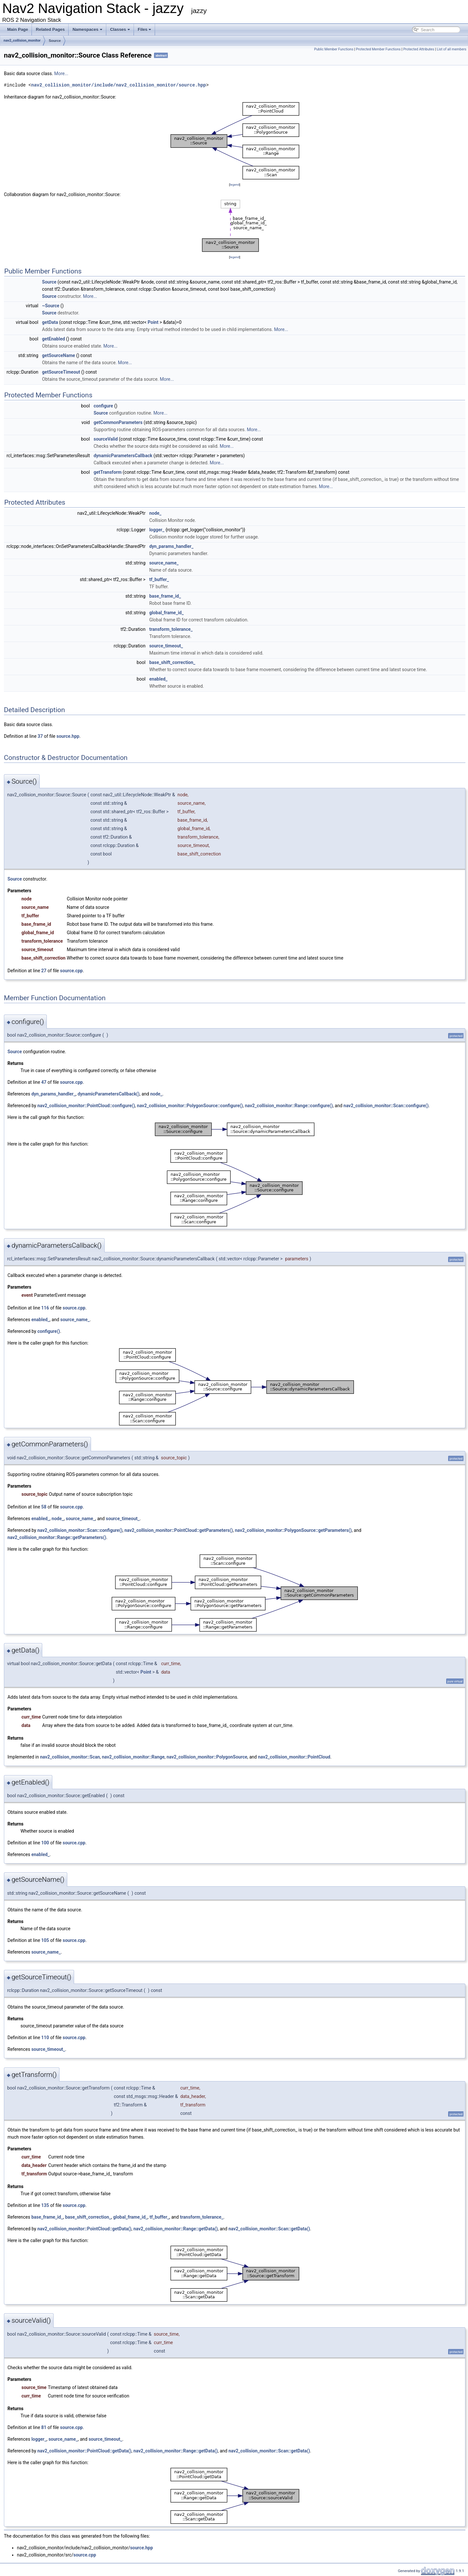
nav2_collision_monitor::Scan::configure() (386, 1105)
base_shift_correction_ (172, 662)
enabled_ (158, 679)
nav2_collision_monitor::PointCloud (294, 1756)
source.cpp (71, 970)
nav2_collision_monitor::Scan (70, 1756)
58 (43, 1506)
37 (40, 736)
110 (45, 2037)
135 (45, 2205)
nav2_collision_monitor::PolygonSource (206, 1756)
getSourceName (58, 355)
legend (234, 184)
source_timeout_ (166, 645)
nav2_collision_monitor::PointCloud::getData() (84, 2228)
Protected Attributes (418, 49)
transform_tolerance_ (171, 629)
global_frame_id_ (166, 612)
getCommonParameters (118, 422)
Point (153, 322)
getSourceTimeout (61, 372)
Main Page (17, 29)
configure (103, 405)
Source (55, 41)
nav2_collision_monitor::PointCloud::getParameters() (178, 1530)
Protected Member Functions (378, 49)
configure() (48, 1331)
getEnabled (53, 338)
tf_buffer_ (159, 579)
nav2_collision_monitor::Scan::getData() (269, 2228)
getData (50, 322)
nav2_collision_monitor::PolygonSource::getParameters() (293, 1530)
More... (61, 73)
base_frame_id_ (165, 596)
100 (45, 1842)
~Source (50, 305)
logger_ (156, 529)
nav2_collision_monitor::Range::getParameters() (56, 1537)
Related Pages (50, 29)
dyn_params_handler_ (171, 546)
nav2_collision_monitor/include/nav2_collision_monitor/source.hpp (118, 85)
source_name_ (163, 562)
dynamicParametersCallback (123, 455)
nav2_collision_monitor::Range (133, 1756)
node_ (155, 513)
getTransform (108, 472)
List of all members (451, 49)
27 (43, 970)
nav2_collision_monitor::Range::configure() (289, 1105)
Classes (120, 29)
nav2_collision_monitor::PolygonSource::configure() (190, 1105)
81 (43, 2427)
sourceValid (106, 439)
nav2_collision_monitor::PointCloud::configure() (86, 1105)
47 (43, 1082)
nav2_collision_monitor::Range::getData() (175, 2228)
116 (45, 1307)
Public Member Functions (333, 49)
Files (144, 29)
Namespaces (87, 29)
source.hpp (68, 736)
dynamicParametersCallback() (109, 1093)
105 (45, 1940)
